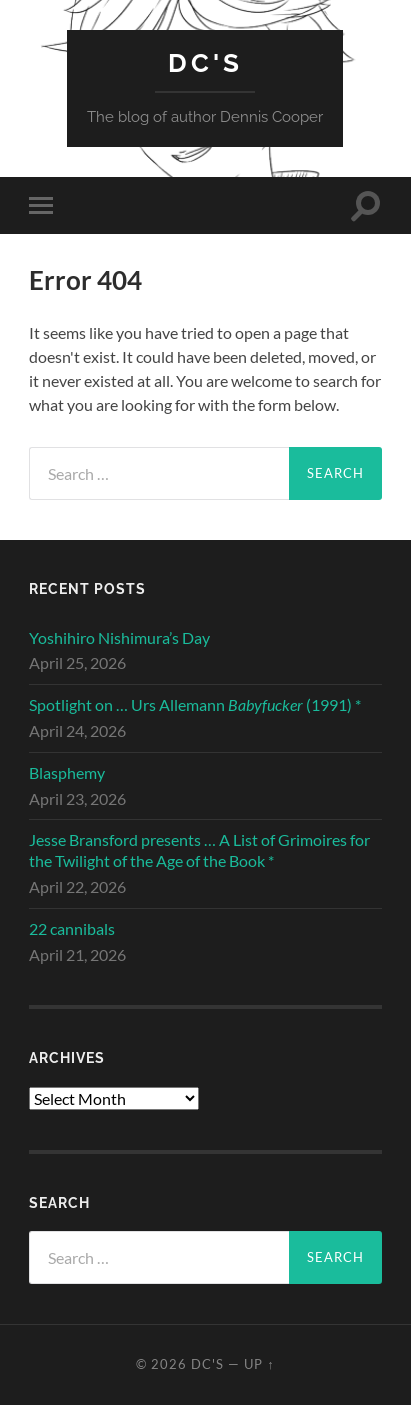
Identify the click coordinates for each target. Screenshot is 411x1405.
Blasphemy (67, 772)
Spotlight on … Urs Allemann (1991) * (195, 704)
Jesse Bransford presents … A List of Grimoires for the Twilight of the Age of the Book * (199, 850)
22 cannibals (72, 928)
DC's (205, 62)
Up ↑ (259, 1364)
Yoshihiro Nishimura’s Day (119, 637)
